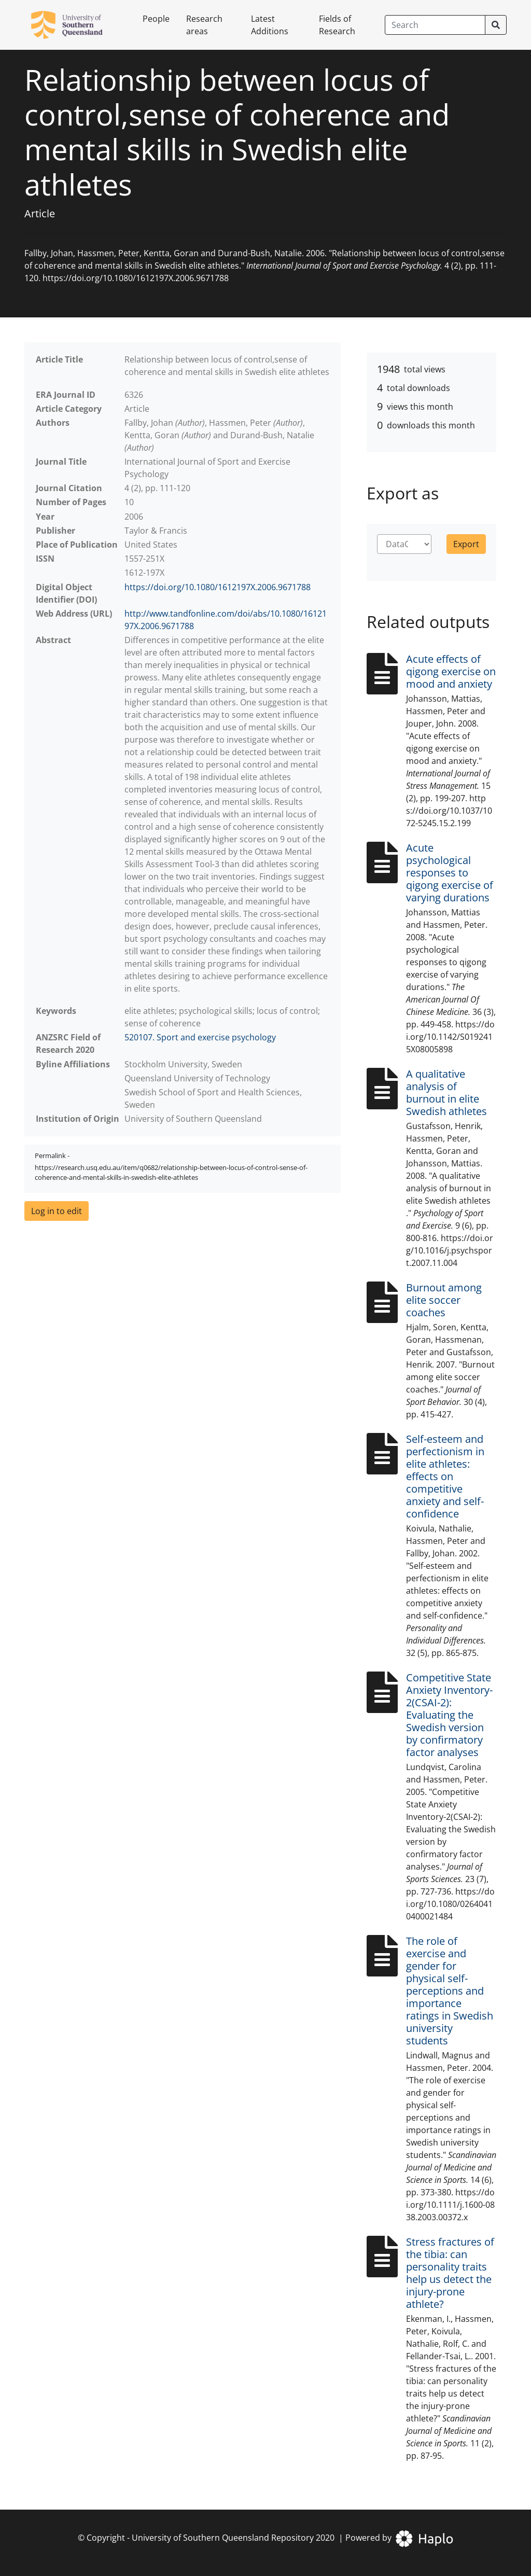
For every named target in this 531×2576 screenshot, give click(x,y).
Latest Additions (269, 25)
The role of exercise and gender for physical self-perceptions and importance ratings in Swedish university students (449, 1991)
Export (466, 544)
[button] (56, 1211)
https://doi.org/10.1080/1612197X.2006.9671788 (217, 587)
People (156, 18)
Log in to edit (56, 1211)
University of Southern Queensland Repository (223, 2537)
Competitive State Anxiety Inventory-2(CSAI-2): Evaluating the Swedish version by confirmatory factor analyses (449, 1714)
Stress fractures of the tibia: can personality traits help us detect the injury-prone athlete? (450, 2273)
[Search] (435, 25)
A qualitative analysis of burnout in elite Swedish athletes (446, 1092)
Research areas (204, 25)
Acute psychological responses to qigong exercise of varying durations (449, 872)
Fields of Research (337, 25)
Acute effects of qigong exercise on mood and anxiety (451, 671)
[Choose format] (404, 544)
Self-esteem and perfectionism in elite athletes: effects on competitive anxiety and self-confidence (445, 1476)
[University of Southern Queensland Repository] (73, 25)
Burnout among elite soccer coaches (444, 1299)
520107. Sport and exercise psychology (200, 1037)
